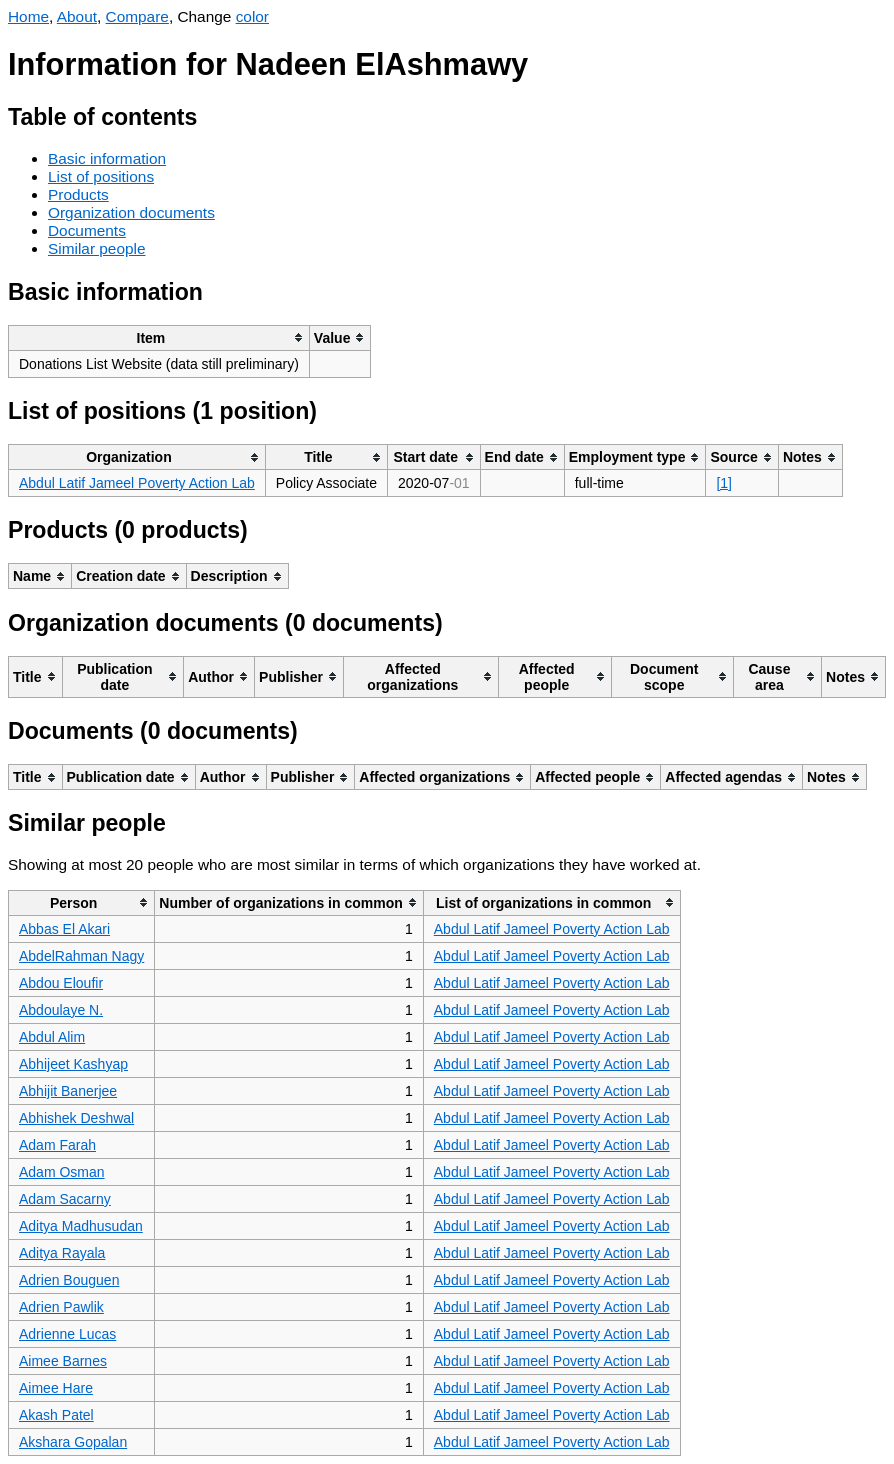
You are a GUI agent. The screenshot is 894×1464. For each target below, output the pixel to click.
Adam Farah (57, 1145)
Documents (87, 230)
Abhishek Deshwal (76, 1118)
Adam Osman (62, 1172)
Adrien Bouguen (69, 1280)
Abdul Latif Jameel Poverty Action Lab (137, 483)
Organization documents (131, 212)
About (77, 16)
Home (28, 16)
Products (78, 194)
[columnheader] (159, 337)
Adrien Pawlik (61, 1307)
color (252, 16)
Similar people (97, 248)
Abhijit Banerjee (68, 1091)
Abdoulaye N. (61, 1010)
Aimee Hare (56, 1388)
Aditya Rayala (62, 1253)
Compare (137, 16)
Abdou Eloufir (61, 983)
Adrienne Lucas (67, 1334)
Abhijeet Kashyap (73, 1064)
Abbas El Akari (64, 929)
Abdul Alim (52, 1037)
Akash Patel (56, 1415)
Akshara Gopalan (73, 1442)
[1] (724, 483)
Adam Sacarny (65, 1199)
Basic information (107, 158)
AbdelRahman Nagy (81, 956)
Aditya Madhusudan (81, 1226)
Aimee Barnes (63, 1361)
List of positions (101, 176)
